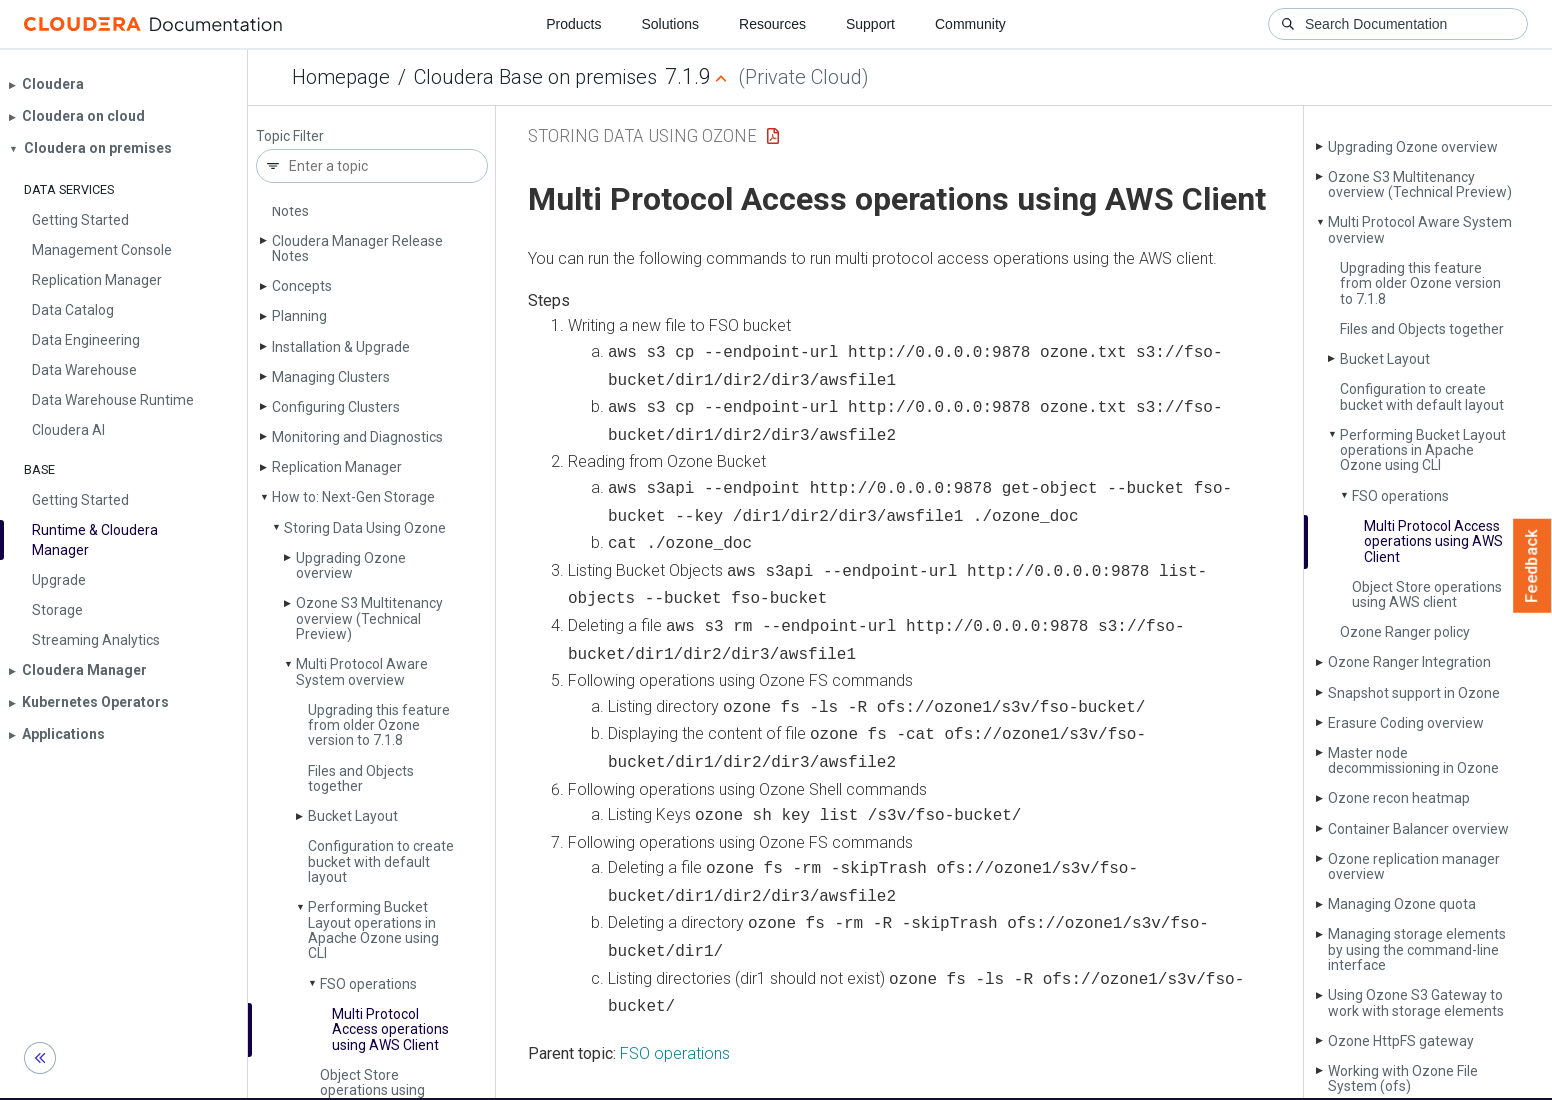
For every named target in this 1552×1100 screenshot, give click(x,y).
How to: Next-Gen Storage (353, 497)
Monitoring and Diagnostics (357, 437)
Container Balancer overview (1418, 829)
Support (870, 24)
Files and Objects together (361, 778)
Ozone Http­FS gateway (1401, 1041)
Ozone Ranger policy (1405, 632)
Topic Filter (290, 136)
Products (573, 24)
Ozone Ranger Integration (1409, 662)
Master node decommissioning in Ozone (1413, 760)
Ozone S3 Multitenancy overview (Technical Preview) (369, 618)
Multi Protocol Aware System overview (362, 671)
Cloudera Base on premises (535, 77)
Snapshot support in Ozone (1414, 693)
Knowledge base (794, 1078)
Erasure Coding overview (1406, 723)
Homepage (341, 77)
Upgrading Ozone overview (351, 565)
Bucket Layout (353, 816)
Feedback (1532, 566)
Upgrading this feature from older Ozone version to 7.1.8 (379, 725)
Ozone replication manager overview (1414, 866)
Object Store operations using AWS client (1427, 594)
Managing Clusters (331, 377)
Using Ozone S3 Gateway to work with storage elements (1416, 1002)
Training (695, 1078)
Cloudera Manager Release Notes (357, 248)
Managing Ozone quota (1402, 904)
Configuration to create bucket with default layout (381, 861)
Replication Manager (337, 467)
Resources (772, 24)
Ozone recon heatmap (1399, 798)
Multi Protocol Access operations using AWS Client (390, 1029)
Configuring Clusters (336, 407)
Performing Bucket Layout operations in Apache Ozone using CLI (373, 930)
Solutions (670, 24)
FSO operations (368, 984)
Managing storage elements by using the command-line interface (1417, 949)
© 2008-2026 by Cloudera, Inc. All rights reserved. (1005, 1078)
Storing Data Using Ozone (365, 528)
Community (970, 24)
